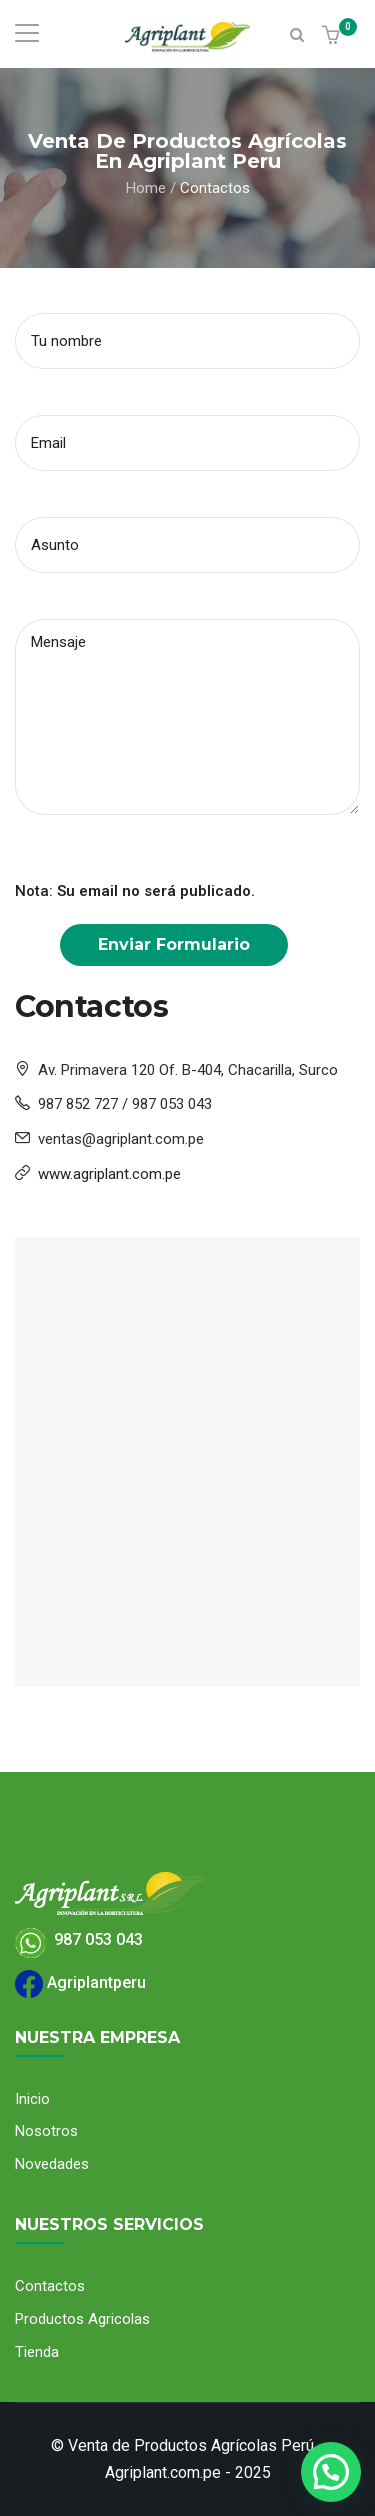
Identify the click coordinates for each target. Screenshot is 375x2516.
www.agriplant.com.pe (109, 1174)
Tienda (37, 2352)
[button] (333, 36)
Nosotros (46, 2131)
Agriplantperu (80, 1982)
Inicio (32, 2099)
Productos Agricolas (82, 2319)
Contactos (50, 2286)
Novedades (52, 2164)
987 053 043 (79, 1939)
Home (146, 188)
